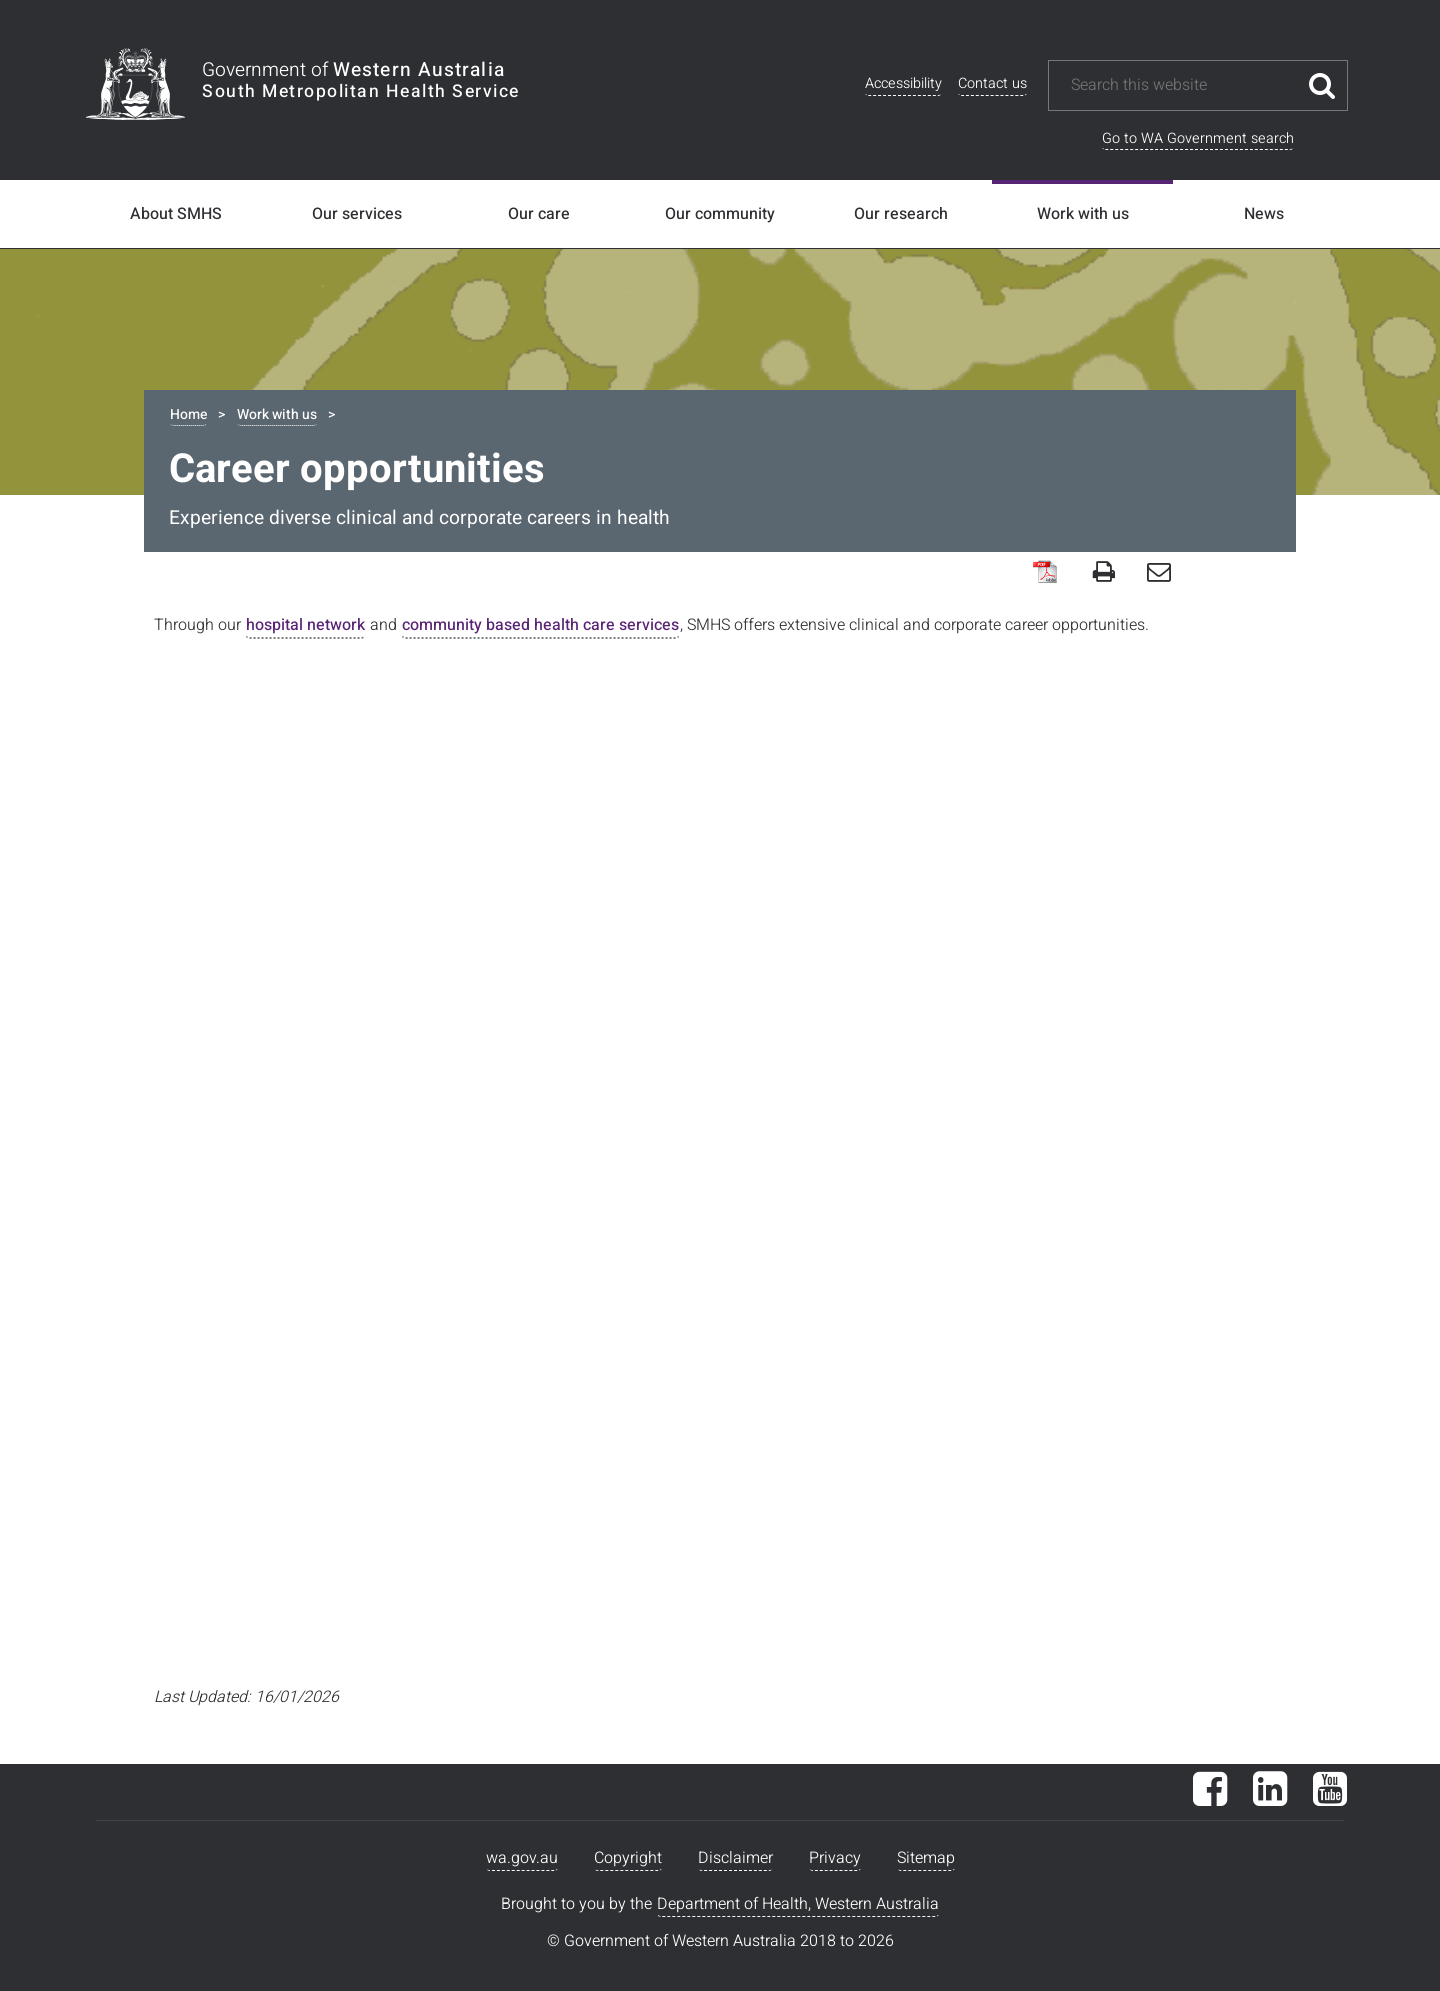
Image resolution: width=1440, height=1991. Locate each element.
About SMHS (176, 214)
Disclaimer (735, 1858)
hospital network (305, 625)
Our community (720, 214)
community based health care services (540, 625)
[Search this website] (1183, 85)
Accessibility (903, 83)
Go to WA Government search (1198, 138)
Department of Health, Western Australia (798, 1904)
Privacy (835, 1858)
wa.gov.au (522, 1858)
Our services (357, 214)
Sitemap (926, 1858)
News (1264, 214)
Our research (901, 214)
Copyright (628, 1858)
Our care (539, 214)
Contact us (992, 83)
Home (188, 414)
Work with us (1083, 214)
